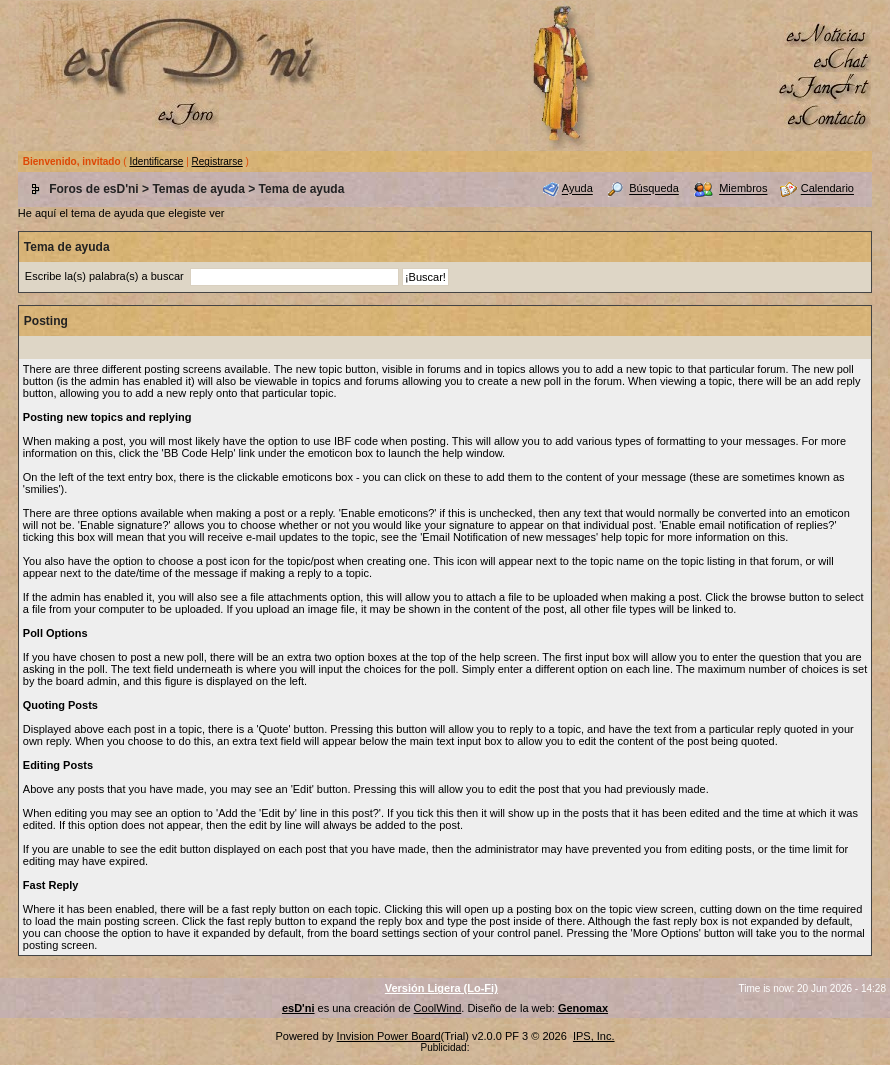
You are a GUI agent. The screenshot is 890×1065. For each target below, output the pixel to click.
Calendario (827, 189)
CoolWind (438, 1008)
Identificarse (156, 161)
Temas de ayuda (198, 189)
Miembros (743, 189)
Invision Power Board (389, 1036)
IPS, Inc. (594, 1036)
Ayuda (577, 189)
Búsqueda (654, 189)
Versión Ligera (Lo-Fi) (441, 988)
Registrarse (217, 161)
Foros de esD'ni (94, 189)
